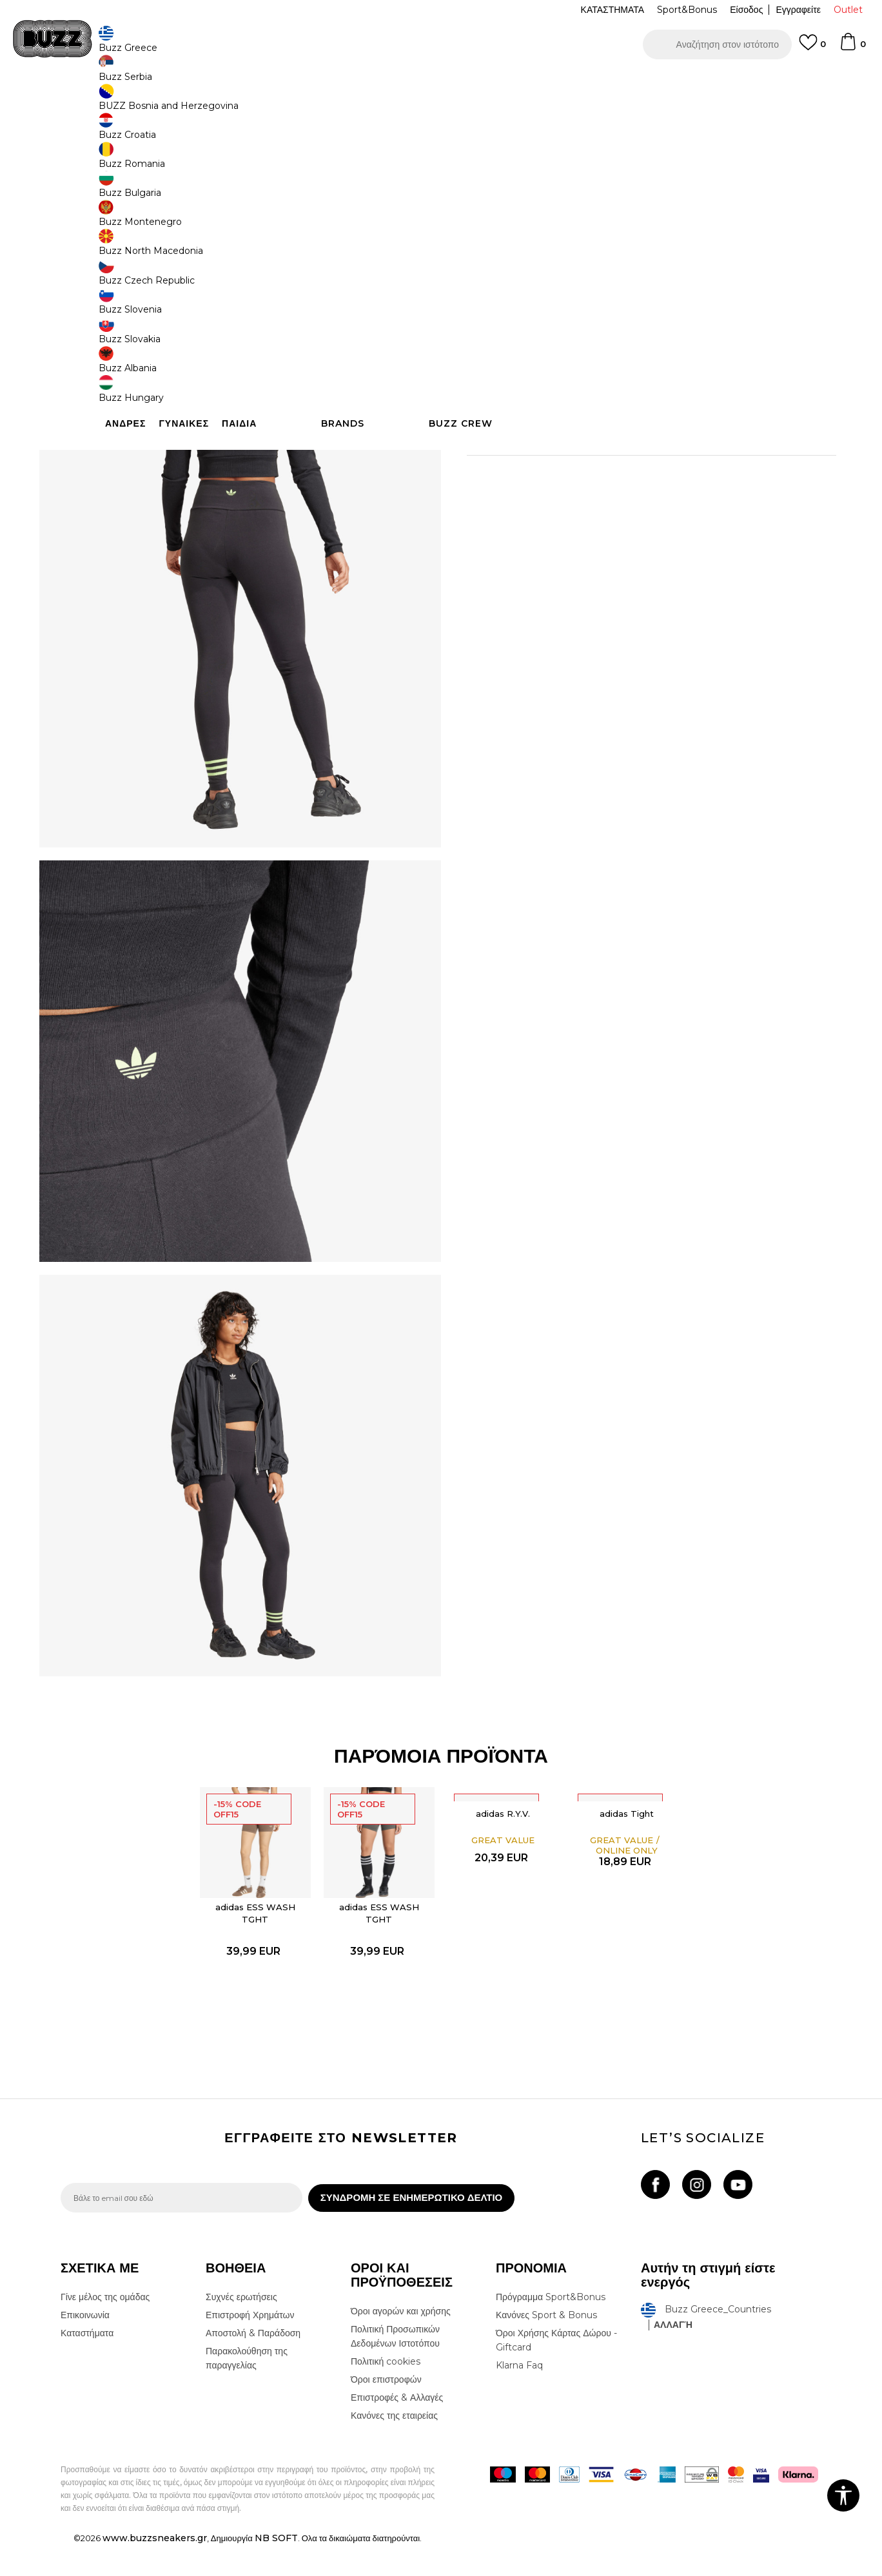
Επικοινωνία (85, 2346)
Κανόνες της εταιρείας (394, 2446)
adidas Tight (627, 1837)
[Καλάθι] (852, 47)
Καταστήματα (87, 2364)
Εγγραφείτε (798, 9)
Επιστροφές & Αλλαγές (397, 2428)
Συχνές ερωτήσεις (241, 2328)
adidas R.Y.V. (503, 1837)
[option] (441, 83)
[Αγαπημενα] (812, 48)
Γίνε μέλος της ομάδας (105, 2328)
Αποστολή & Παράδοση (253, 2364)
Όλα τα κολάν (237, 103)
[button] (717, 44)
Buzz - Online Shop (97, 103)
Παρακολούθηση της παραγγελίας (247, 2389)
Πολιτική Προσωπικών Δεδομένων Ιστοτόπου (395, 2367)
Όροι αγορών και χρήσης (401, 2342)
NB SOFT (276, 2569)
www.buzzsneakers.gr (155, 2569)
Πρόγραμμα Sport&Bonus (550, 2328)
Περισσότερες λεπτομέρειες (644, 400)
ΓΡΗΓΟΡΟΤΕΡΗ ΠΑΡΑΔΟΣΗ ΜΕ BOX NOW (402, 83)
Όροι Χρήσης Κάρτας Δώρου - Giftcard (556, 2371)
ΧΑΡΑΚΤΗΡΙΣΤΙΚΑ (634, 427)
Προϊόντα (159, 103)
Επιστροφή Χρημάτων (250, 2346)
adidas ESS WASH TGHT (255, 1936)
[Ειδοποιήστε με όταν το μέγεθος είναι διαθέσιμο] (486, 214)
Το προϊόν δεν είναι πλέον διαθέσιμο (567, 288)
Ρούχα (195, 103)
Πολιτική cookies (385, 2392)
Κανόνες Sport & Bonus (546, 2346)
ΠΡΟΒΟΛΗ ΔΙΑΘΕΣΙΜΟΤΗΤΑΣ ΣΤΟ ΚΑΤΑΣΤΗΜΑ (634, 469)
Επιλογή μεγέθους (503, 192)
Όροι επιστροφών (386, 2410)
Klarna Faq (519, 2396)
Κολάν (280, 103)
